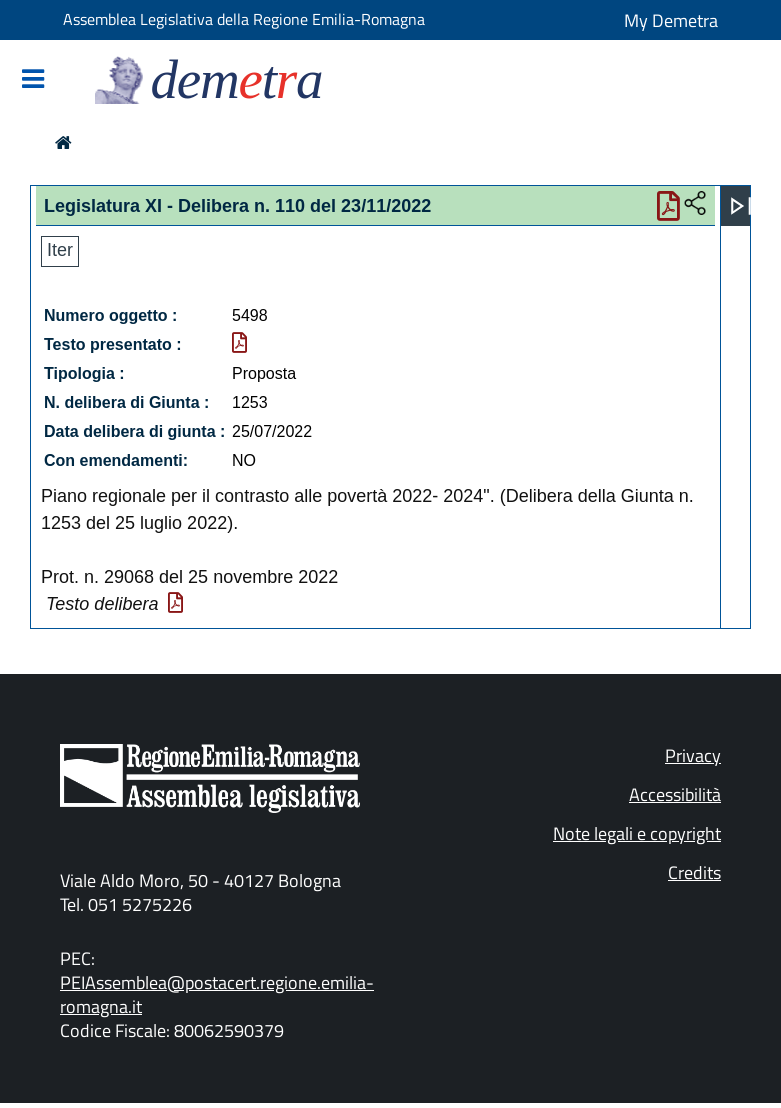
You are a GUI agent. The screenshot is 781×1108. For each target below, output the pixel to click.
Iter (60, 250)
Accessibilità (675, 794)
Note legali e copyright (637, 833)
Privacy (693, 755)
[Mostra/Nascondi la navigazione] (33, 80)
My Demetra (671, 20)
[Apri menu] (741, 206)
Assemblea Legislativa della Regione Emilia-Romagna (244, 19)
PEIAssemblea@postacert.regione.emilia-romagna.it (217, 994)
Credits (694, 872)
